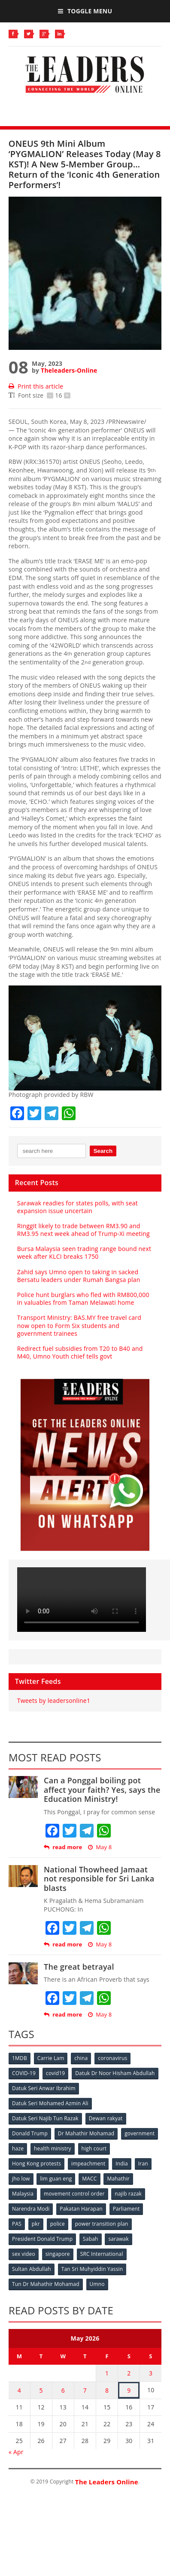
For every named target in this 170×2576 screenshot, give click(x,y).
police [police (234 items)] (57, 2223)
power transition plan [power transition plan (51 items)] (101, 2223)
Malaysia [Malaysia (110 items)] (22, 2193)
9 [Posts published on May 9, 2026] (129, 2390)
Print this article (36, 386)
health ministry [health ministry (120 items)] (52, 2148)
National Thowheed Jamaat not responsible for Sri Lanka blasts (99, 1878)
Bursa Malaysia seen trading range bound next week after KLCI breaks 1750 (84, 1252)
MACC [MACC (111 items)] (89, 2178)
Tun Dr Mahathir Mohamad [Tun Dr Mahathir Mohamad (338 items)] (45, 2284)
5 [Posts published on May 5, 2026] (40, 2390)
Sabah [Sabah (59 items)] (90, 2238)
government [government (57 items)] (139, 2133)
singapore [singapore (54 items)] (58, 2254)
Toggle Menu (85, 11)
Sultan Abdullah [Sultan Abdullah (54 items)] (31, 2269)
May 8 (100, 1847)
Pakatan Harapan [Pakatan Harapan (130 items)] (81, 2208)
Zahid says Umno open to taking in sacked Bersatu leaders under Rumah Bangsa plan (78, 1276)
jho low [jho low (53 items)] (21, 2178)
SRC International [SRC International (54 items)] (101, 2254)
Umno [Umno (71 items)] (97, 2284)
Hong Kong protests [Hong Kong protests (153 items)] (36, 2163)
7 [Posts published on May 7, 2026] (85, 2390)
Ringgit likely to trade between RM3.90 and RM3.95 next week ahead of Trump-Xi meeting (83, 1230)
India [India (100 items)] (121, 2163)
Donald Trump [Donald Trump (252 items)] (30, 2133)
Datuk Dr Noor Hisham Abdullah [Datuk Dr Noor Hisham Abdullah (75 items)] (115, 2073)
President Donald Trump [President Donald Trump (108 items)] (42, 2238)
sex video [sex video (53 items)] (23, 2254)
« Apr (16, 2452)
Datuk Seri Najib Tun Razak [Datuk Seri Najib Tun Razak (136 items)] (45, 2118)
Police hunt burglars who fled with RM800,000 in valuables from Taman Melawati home (83, 1299)
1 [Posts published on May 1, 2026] (107, 2373)
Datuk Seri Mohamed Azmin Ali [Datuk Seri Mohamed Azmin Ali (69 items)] (50, 2103)
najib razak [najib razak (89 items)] (128, 2193)
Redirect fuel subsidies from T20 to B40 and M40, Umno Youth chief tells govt (80, 1352)
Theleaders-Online (69, 370)
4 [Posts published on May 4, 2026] (19, 2390)
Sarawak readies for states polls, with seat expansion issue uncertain (77, 1207)
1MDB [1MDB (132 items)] (19, 2058)
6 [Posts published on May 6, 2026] (63, 2390)
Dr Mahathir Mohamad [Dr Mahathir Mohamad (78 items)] (86, 2133)
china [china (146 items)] (81, 2058)
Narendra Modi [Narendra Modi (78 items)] (30, 2208)
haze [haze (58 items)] (18, 2148)
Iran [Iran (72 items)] (143, 2163)
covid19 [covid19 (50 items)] (55, 2073)
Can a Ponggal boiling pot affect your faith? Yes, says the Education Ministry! (102, 1789)
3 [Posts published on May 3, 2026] (150, 2373)
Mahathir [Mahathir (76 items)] (118, 2178)
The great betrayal (79, 1966)
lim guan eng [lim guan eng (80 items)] (56, 2178)
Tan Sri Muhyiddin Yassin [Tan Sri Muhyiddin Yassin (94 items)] (92, 2269)
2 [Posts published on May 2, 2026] (129, 2373)
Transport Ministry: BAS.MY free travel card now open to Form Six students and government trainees (79, 1325)
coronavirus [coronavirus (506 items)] (112, 2058)
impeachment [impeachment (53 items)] (88, 2163)
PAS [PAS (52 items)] (16, 2223)
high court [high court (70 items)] (94, 2148)
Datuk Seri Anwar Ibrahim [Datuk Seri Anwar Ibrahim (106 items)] (44, 2088)
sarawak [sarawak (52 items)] (118, 2238)
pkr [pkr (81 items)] (36, 2223)
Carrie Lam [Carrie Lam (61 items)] (50, 2058)
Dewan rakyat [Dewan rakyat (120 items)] (106, 2118)
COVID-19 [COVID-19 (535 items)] (24, 2073)
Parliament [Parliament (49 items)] (126, 2208)
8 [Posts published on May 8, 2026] (107, 2390)
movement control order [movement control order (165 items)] (74, 2193)
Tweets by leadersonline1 (53, 1700)
